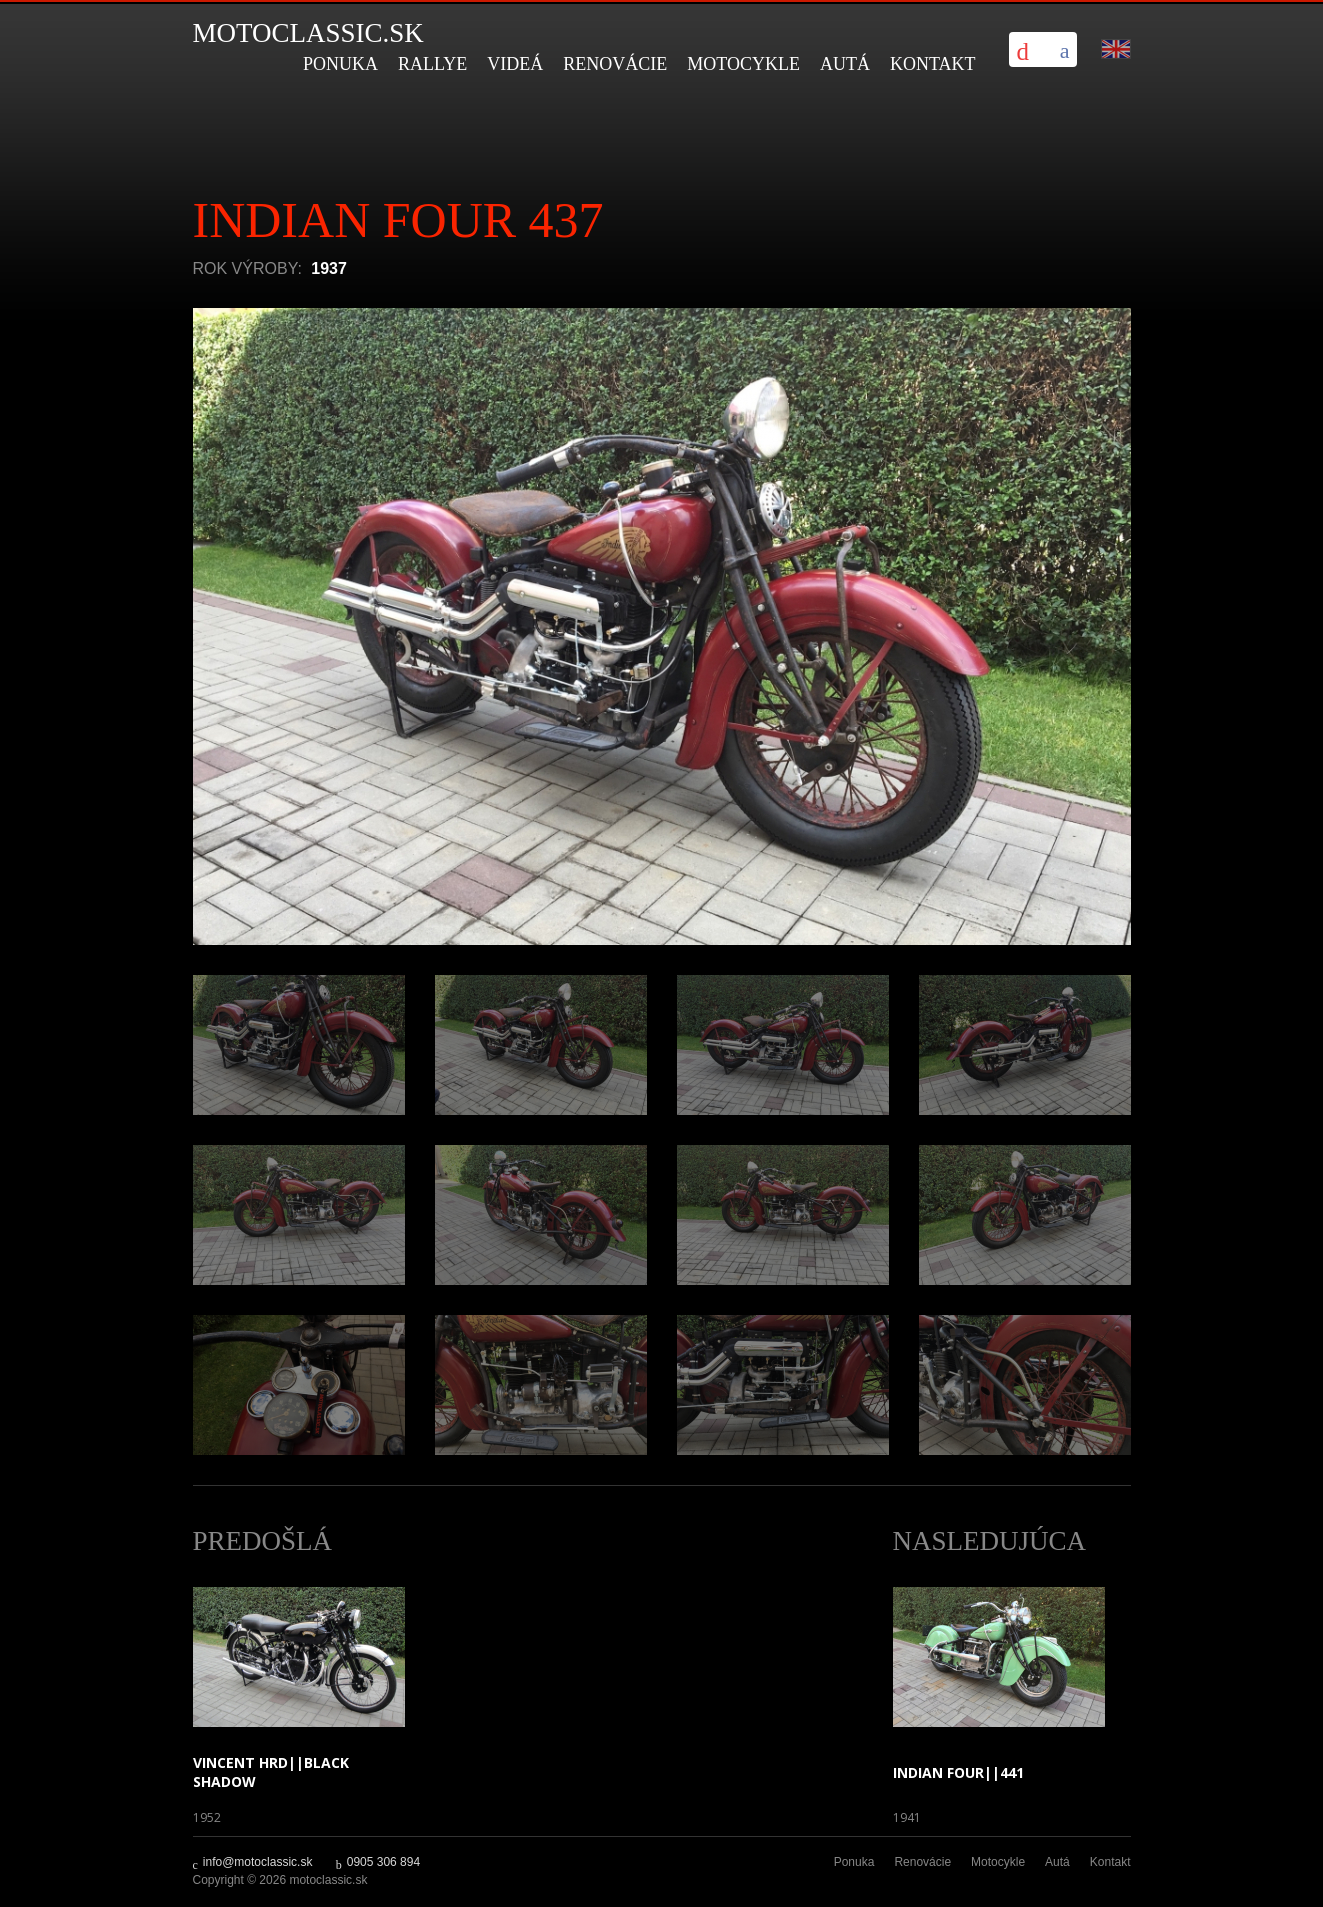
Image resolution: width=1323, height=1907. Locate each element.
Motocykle (743, 64)
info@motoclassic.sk (258, 1862)
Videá (515, 64)
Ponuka (340, 64)
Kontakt (933, 64)
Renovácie (615, 64)
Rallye (432, 64)
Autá (845, 64)
